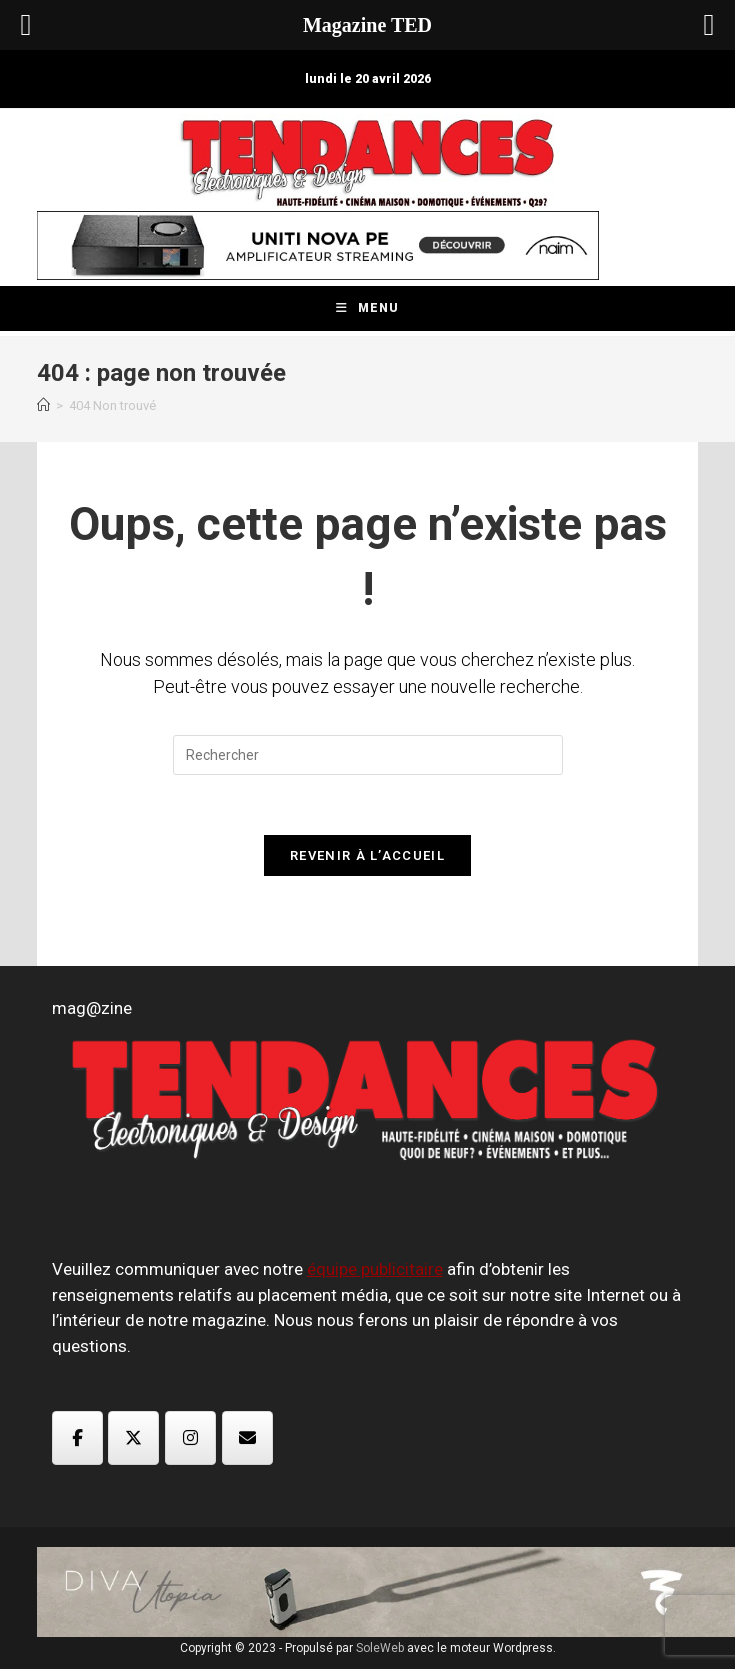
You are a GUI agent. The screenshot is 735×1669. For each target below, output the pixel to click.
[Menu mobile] (367, 308)
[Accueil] (43, 405)
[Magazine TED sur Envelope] (247, 1438)
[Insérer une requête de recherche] (368, 755)
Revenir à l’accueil (367, 855)
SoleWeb (380, 1648)
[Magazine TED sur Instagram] (190, 1438)
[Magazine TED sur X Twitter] (133, 1438)
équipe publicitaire (375, 1269)
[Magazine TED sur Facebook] (77, 1438)
